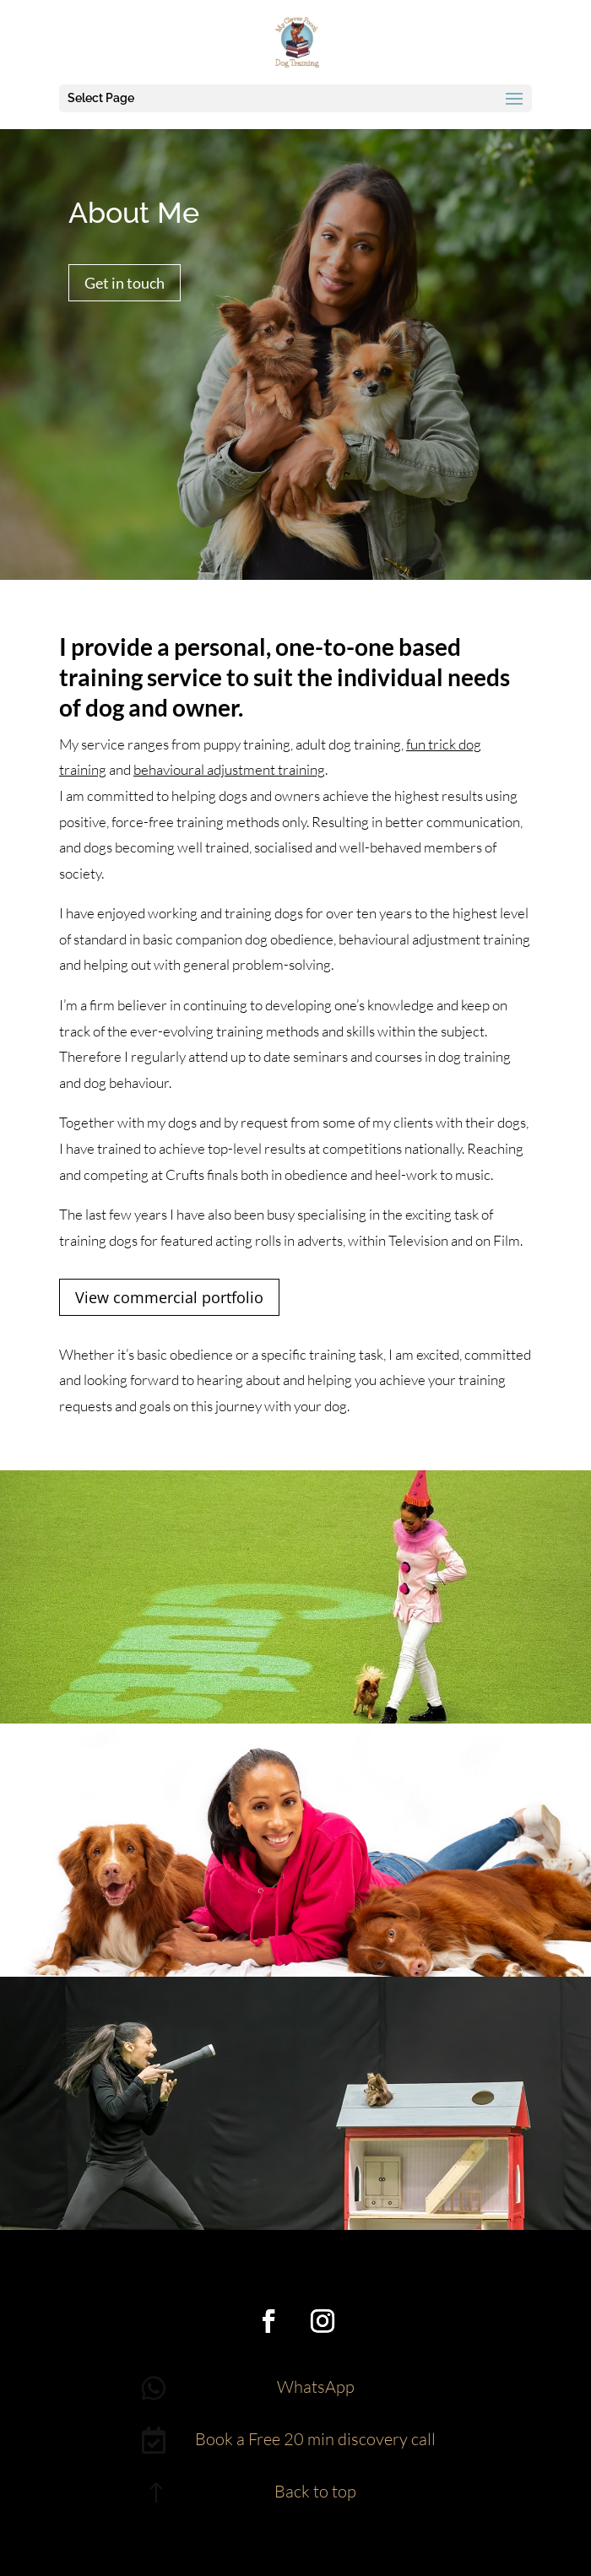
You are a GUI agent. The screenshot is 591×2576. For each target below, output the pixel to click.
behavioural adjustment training (229, 769)
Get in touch (124, 282)
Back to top (315, 2491)
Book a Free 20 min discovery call (315, 2438)
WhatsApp (316, 2386)
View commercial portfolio (169, 1297)
